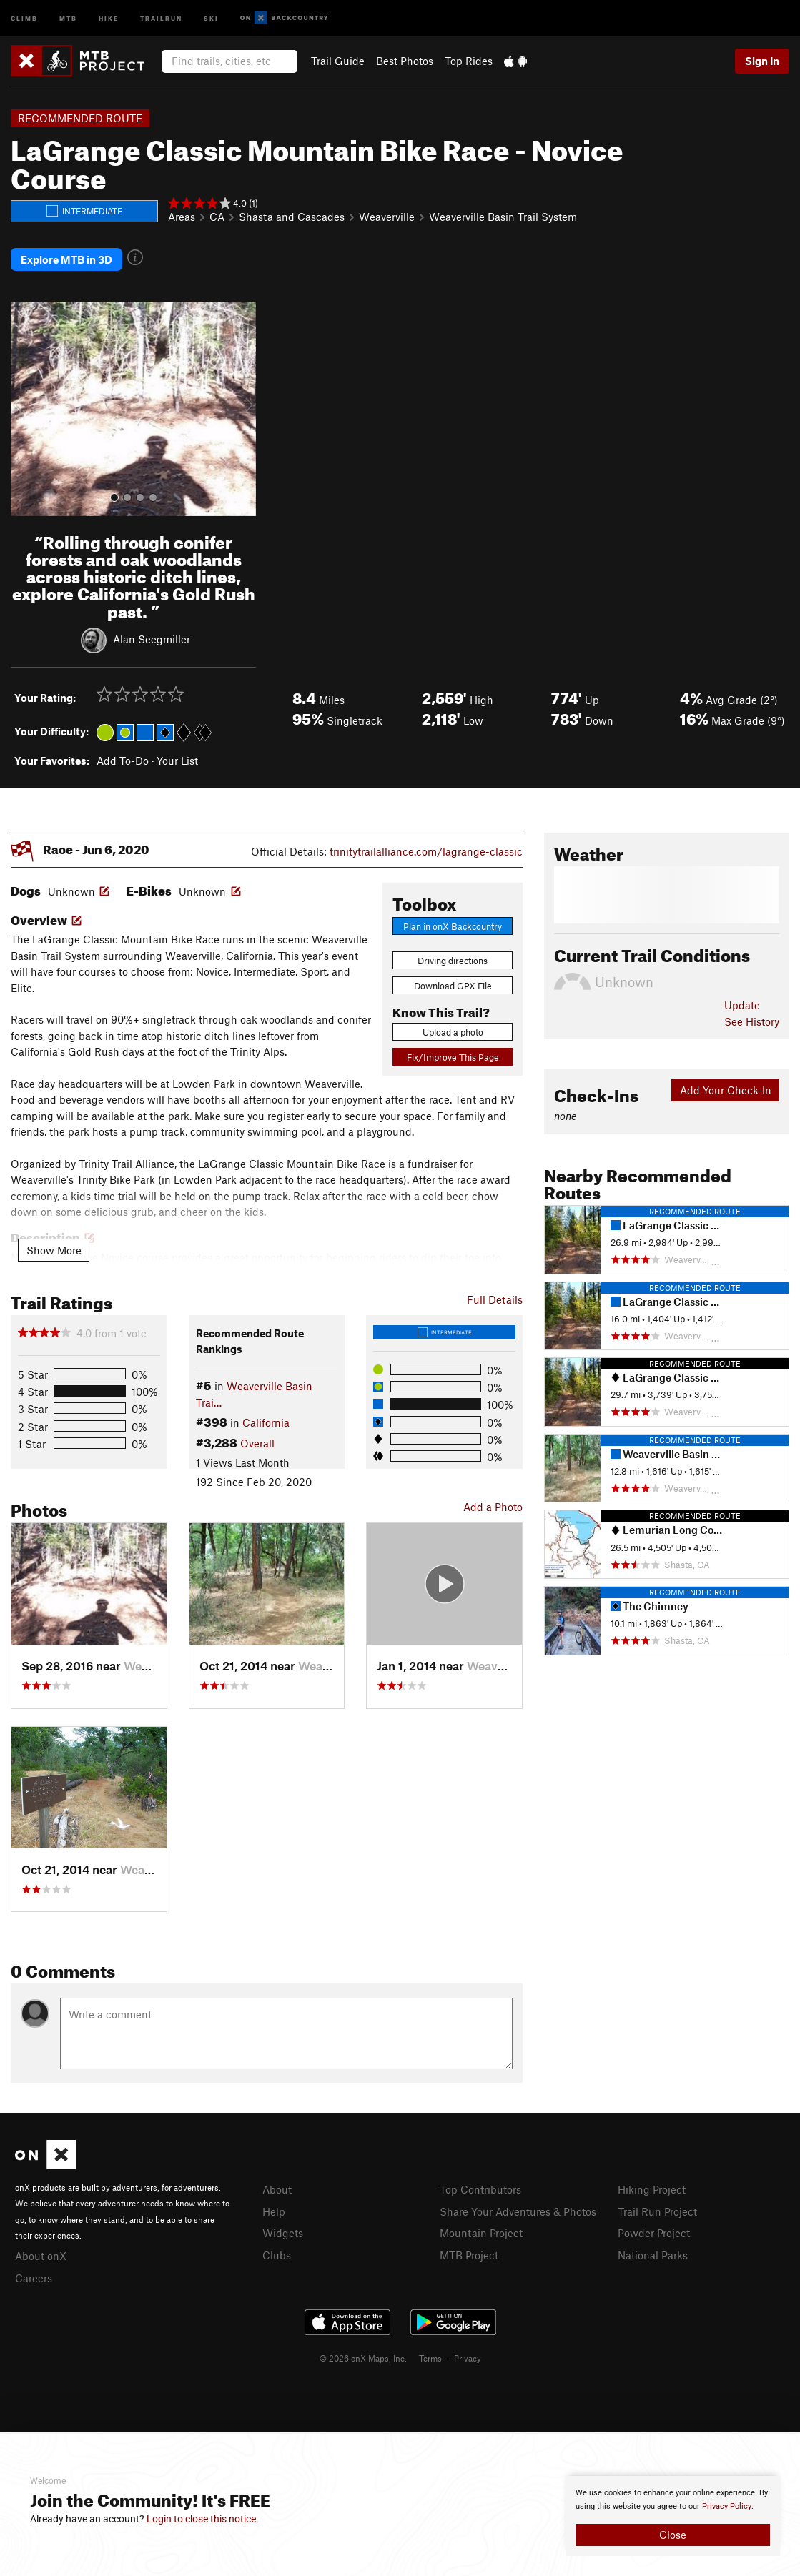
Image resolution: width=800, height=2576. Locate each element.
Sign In (762, 60)
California (266, 1418)
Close (672, 2534)
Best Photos (404, 60)
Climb (24, 17)
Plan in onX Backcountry (452, 921)
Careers (33, 2271)
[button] (25, 404)
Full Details (495, 1294)
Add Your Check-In (725, 1085)
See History (751, 1016)
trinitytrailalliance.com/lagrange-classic (426, 846)
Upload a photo (453, 1027)
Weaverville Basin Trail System (503, 216)
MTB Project (469, 2247)
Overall (257, 1438)
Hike (109, 17)
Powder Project (654, 2227)
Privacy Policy (726, 2506)
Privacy (467, 2351)
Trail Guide (338, 60)
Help (273, 2205)
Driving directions (453, 955)
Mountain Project (481, 2227)
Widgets (282, 2227)
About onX (40, 2250)
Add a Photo (493, 1502)
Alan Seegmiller (151, 634)
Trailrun (161, 17)
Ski (211, 17)
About (277, 2185)
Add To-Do (123, 756)
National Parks (653, 2247)
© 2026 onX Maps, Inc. (363, 2351)
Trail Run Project (657, 2205)
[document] (673, 2516)
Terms (430, 2351)
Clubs (276, 2247)
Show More (54, 1245)
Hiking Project (652, 2185)
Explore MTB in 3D (66, 256)
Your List (177, 756)
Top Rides (469, 60)
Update (742, 1000)
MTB (68, 17)
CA (216, 216)
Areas (181, 216)
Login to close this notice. (203, 2519)
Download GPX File (453, 981)
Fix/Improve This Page (453, 1053)
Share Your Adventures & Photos (518, 2205)
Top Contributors (480, 2185)
